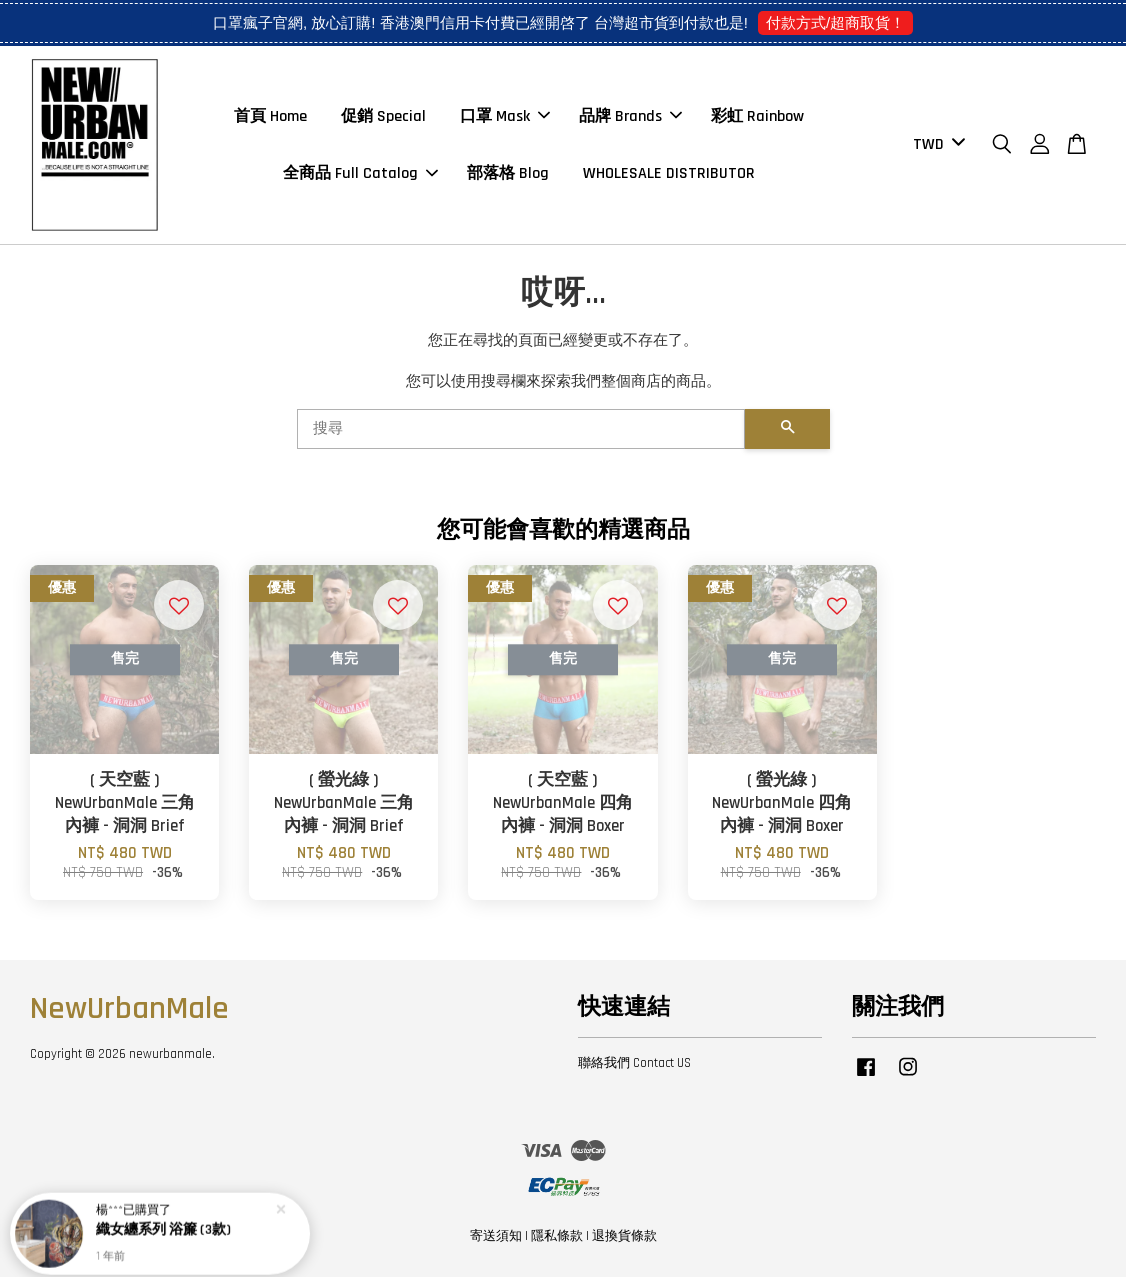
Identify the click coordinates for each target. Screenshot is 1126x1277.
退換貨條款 (624, 1236)
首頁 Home (270, 116)
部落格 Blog (508, 173)
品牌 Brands (630, 116)
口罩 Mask (505, 116)
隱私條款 (557, 1236)
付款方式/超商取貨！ (835, 22)
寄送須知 (496, 1236)
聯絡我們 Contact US (634, 1063)
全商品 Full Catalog (360, 173)
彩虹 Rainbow (757, 116)
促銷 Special (383, 116)
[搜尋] (521, 429)
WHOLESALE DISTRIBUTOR (669, 173)
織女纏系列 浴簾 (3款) (163, 1224)
